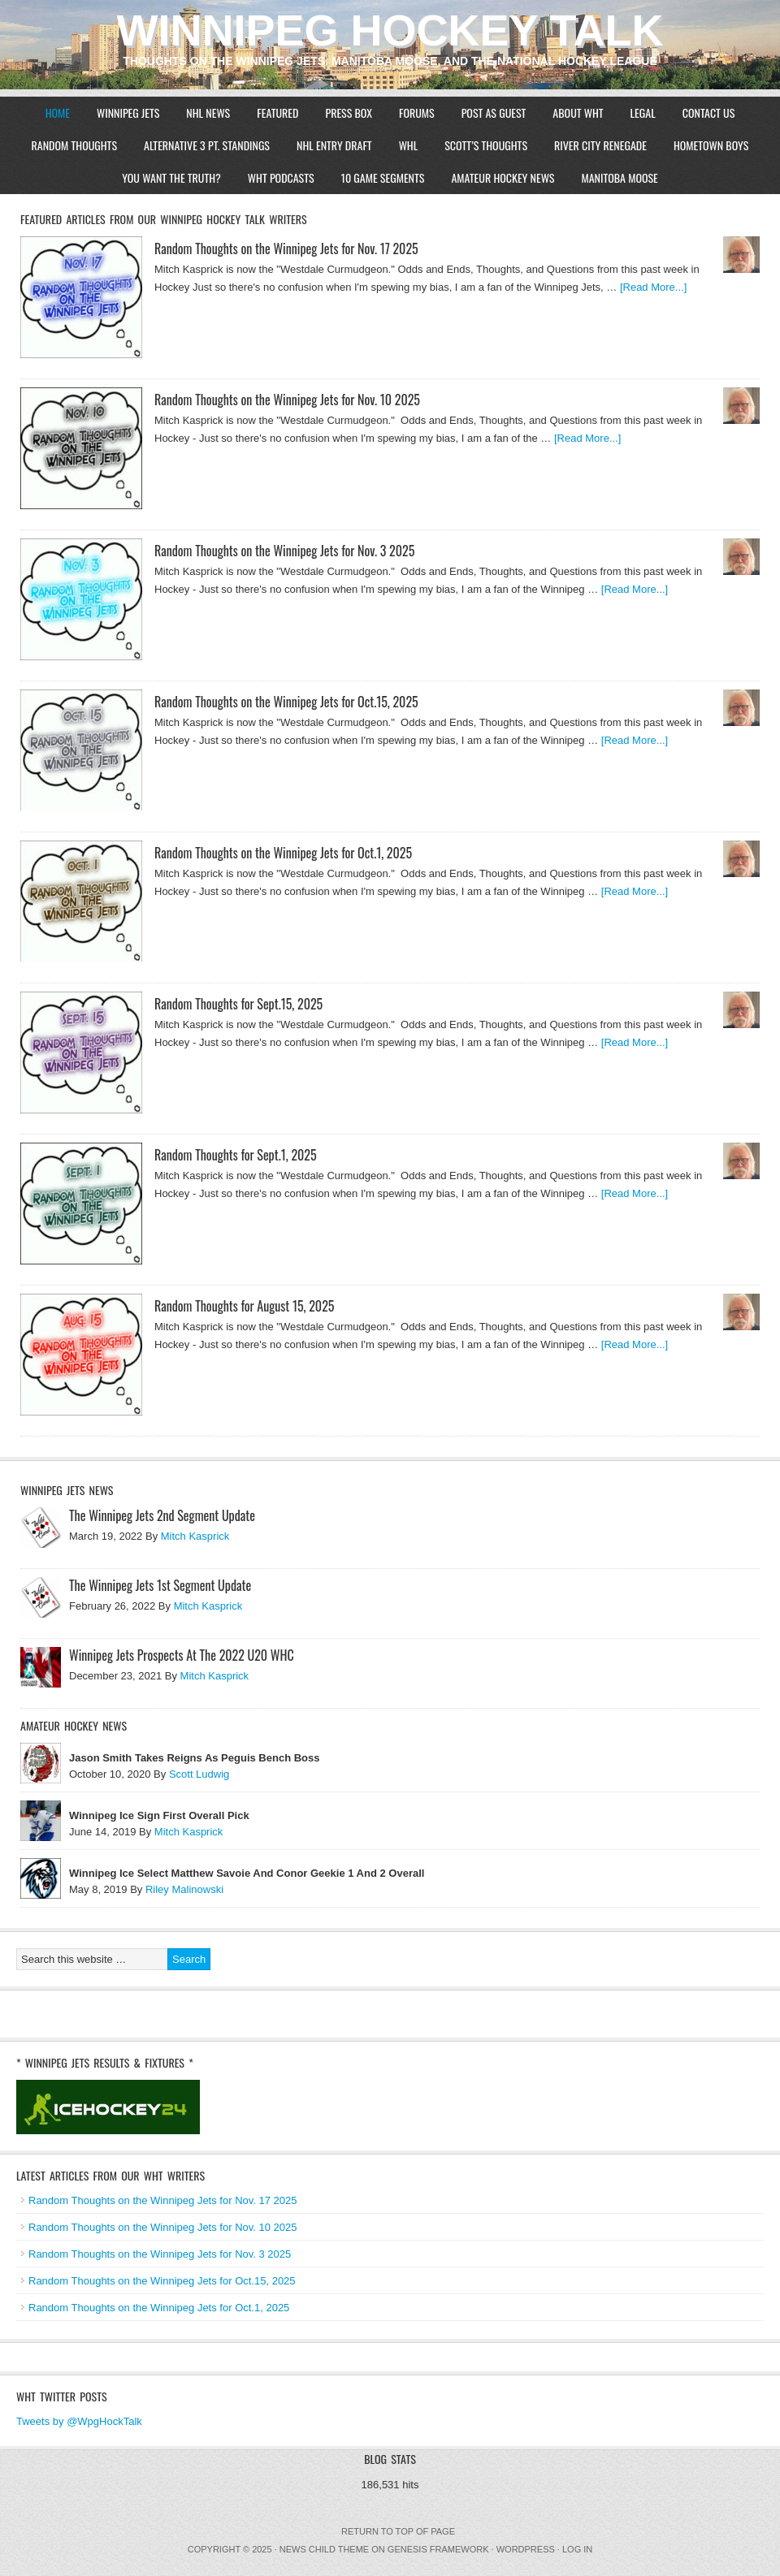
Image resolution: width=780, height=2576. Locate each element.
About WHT (577, 112)
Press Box (348, 112)
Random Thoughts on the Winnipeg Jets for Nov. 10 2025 (287, 399)
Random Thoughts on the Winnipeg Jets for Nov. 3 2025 (284, 550)
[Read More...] (653, 287)
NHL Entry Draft (334, 144)
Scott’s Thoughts (485, 144)
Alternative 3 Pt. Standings (207, 144)
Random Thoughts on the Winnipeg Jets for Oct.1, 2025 (283, 852)
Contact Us (708, 112)
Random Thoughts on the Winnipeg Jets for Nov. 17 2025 (286, 248)
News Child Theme (324, 2549)
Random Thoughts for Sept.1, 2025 (235, 1155)
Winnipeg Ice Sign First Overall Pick (159, 1815)
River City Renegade (600, 144)
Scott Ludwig (199, 1774)
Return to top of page (398, 2531)
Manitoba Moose (619, 177)
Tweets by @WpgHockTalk (79, 2421)
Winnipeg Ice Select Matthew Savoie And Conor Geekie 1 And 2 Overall (246, 1873)
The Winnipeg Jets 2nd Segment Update (162, 1515)
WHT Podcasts (281, 177)
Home (58, 112)
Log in (577, 2549)
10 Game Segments (383, 177)
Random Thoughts (74, 144)
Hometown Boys (711, 144)
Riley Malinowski (184, 1889)
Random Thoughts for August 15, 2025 (244, 1306)
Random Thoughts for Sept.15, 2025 (238, 1004)
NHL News (208, 112)
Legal (643, 112)
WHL (408, 144)
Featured (277, 112)
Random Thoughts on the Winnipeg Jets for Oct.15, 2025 (286, 701)
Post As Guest (494, 112)
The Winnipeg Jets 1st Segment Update (160, 1585)
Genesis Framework (438, 2549)
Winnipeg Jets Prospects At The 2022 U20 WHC (181, 1655)
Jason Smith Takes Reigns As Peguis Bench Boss (194, 1758)
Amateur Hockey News (502, 177)
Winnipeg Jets (128, 112)
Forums (417, 112)
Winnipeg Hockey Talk (389, 30)
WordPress (525, 2549)
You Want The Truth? (171, 177)
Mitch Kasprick (195, 1536)
